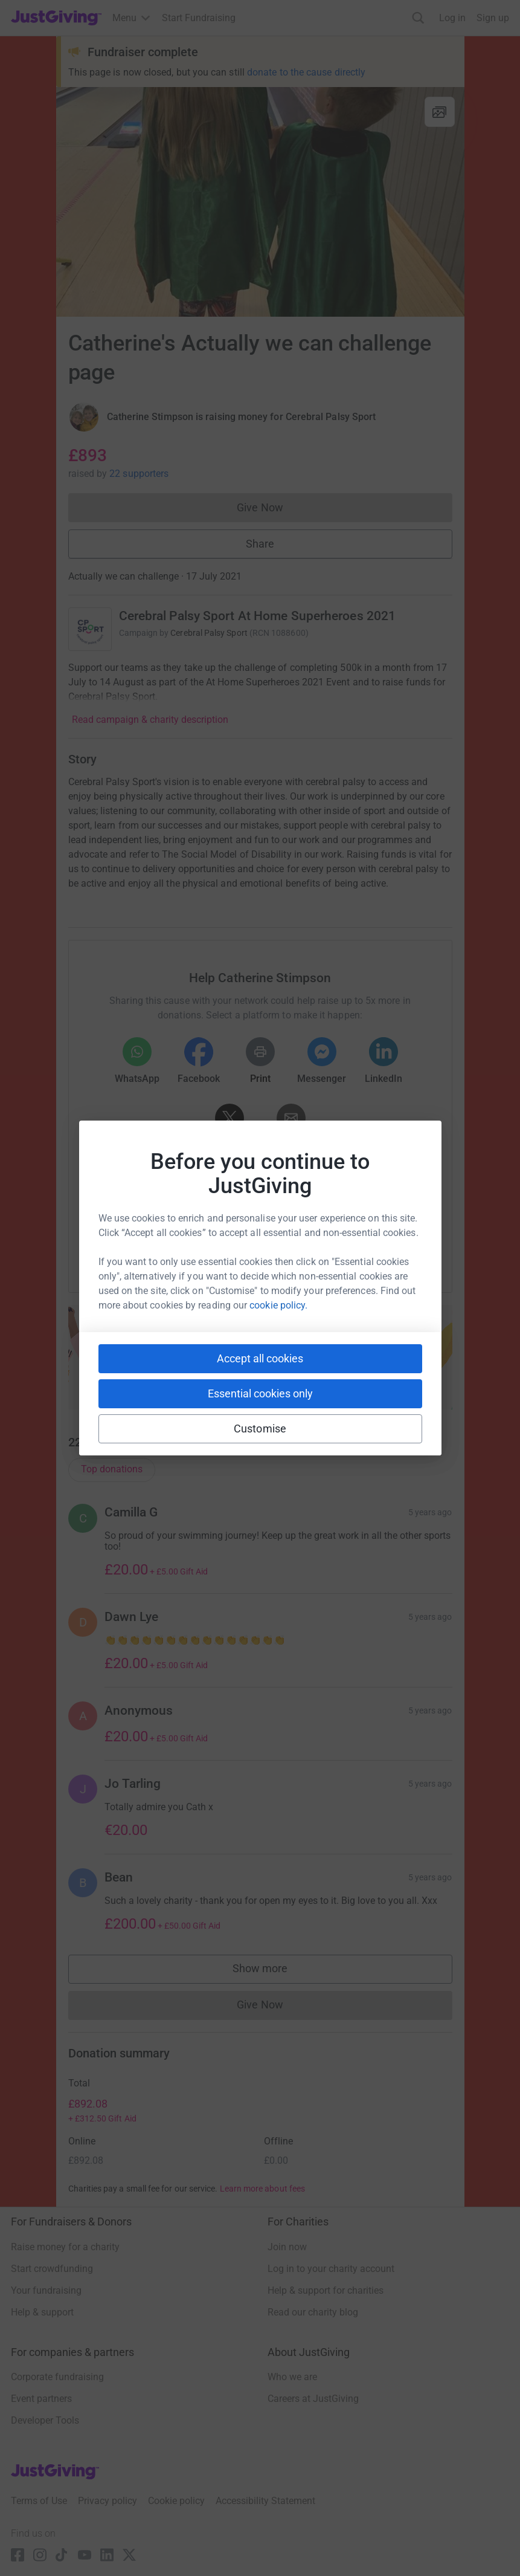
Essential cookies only (260, 1393)
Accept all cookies (260, 1358)
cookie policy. (278, 1305)
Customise (260, 1428)
